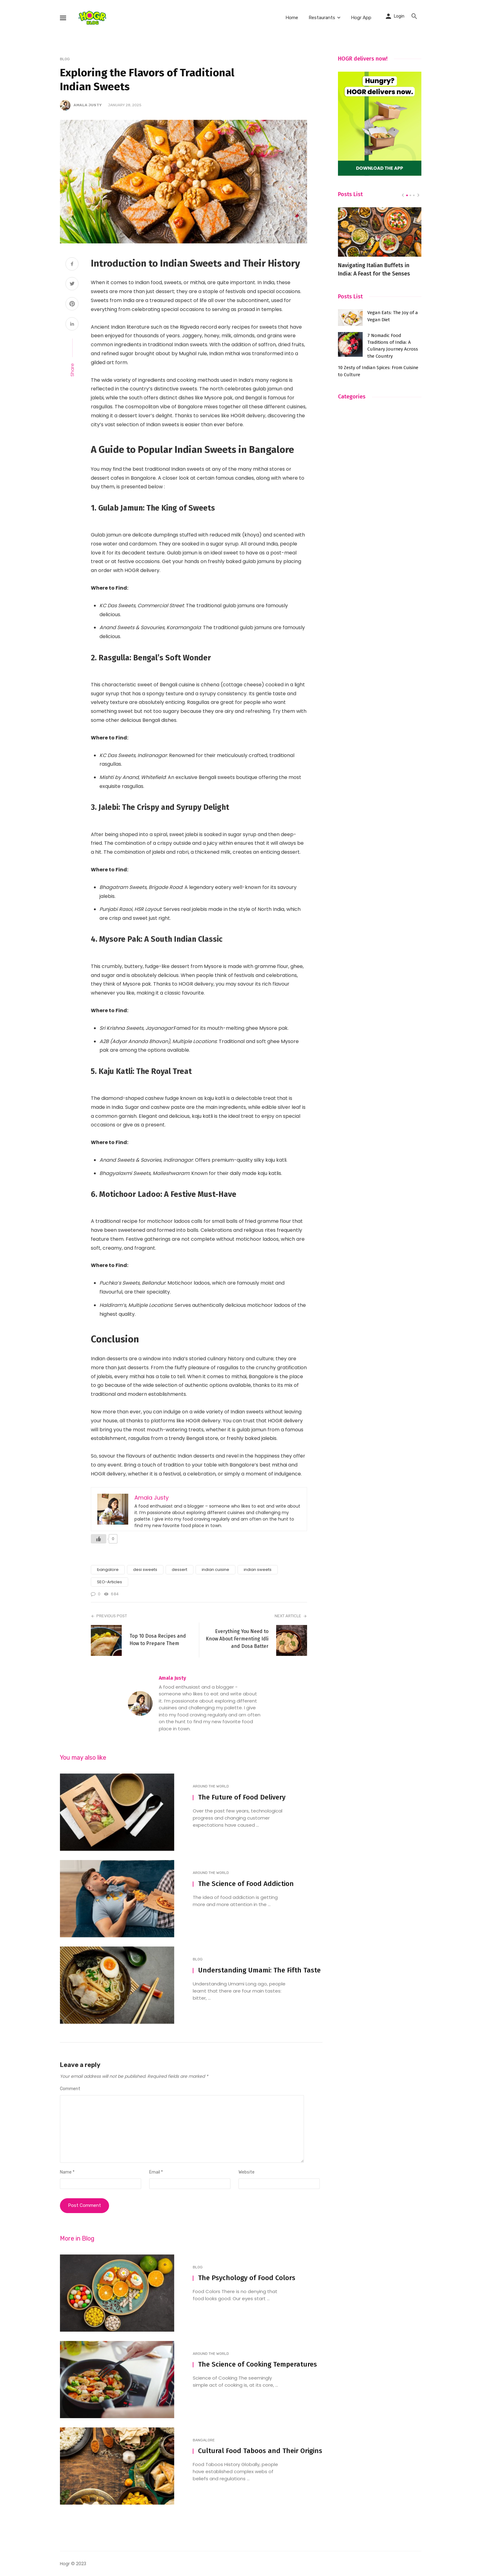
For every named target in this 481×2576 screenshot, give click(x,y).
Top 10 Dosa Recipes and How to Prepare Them (157, 1639)
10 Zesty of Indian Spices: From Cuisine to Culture (378, 371)
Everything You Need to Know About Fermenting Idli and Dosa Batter (237, 1638)
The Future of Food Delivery (241, 1797)
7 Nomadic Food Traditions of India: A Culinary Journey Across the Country (392, 346)
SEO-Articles (109, 1582)
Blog (65, 59)
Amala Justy (88, 105)
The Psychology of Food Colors (246, 2278)
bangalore (108, 1569)
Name (67, 2172)
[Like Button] (98, 1538)
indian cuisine (215, 1569)
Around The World (211, 1786)
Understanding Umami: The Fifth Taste (259, 1970)
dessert (179, 1569)
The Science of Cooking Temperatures (257, 2364)
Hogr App (361, 17)
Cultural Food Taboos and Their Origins (260, 2451)
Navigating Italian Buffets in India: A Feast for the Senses (374, 269)
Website (246, 2172)
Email (156, 2172)
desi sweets (145, 1569)
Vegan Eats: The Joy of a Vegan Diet (392, 316)
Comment (70, 2088)
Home (291, 17)
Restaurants (322, 17)
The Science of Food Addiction (246, 1883)
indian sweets (258, 1569)
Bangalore (204, 2440)
